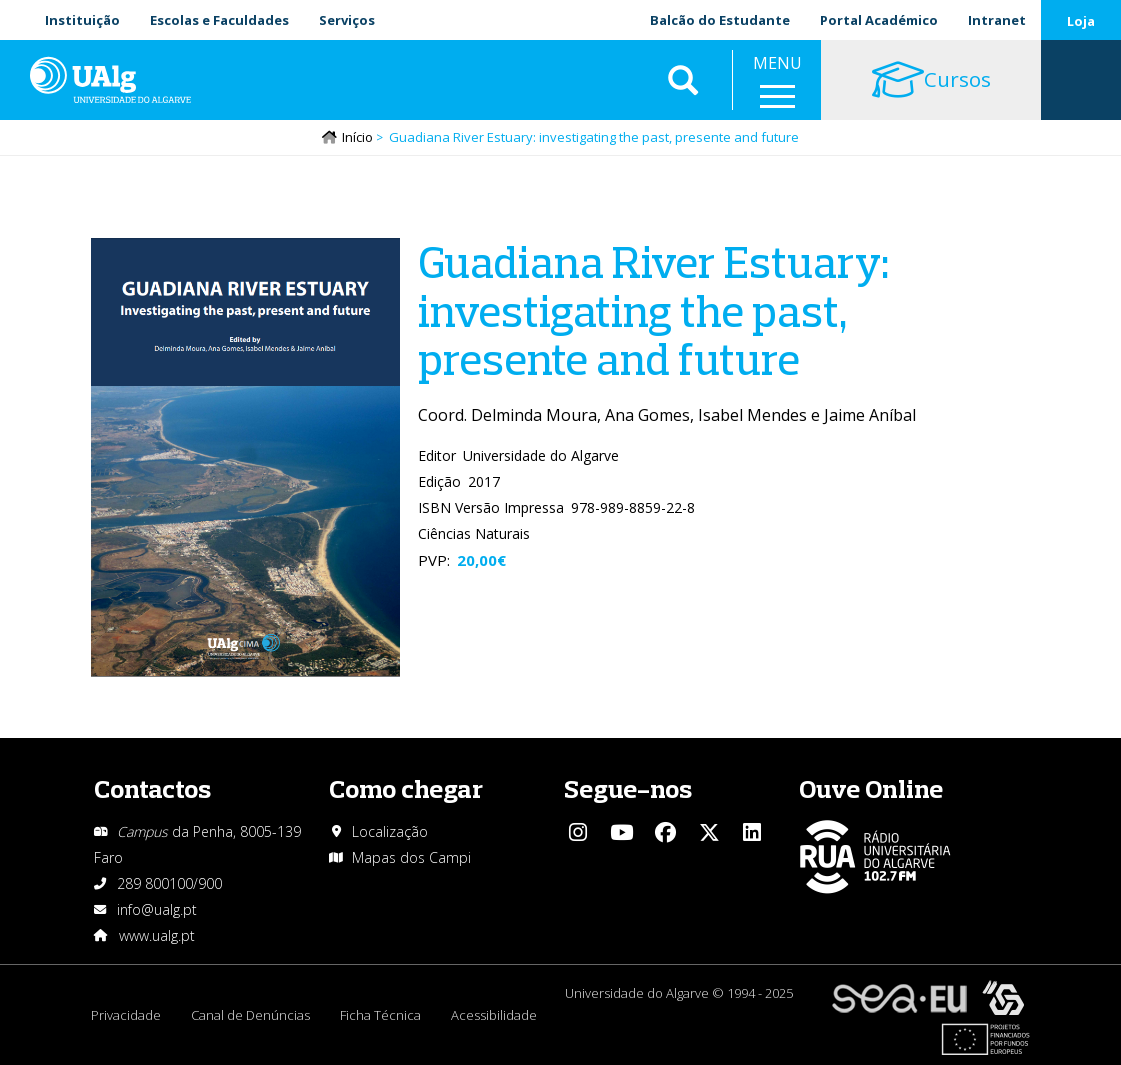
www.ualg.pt (157, 935)
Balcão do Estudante (720, 20)
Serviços (347, 20)
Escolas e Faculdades (219, 20)
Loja (1081, 21)
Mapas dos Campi (411, 857)
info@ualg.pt (157, 909)
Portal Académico (879, 20)
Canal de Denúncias (250, 1015)
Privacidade (126, 1015)
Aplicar (683, 80)
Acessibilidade (494, 1015)
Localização (390, 831)
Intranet (997, 20)
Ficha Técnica (380, 1015)
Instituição (82, 20)
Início (357, 137)
